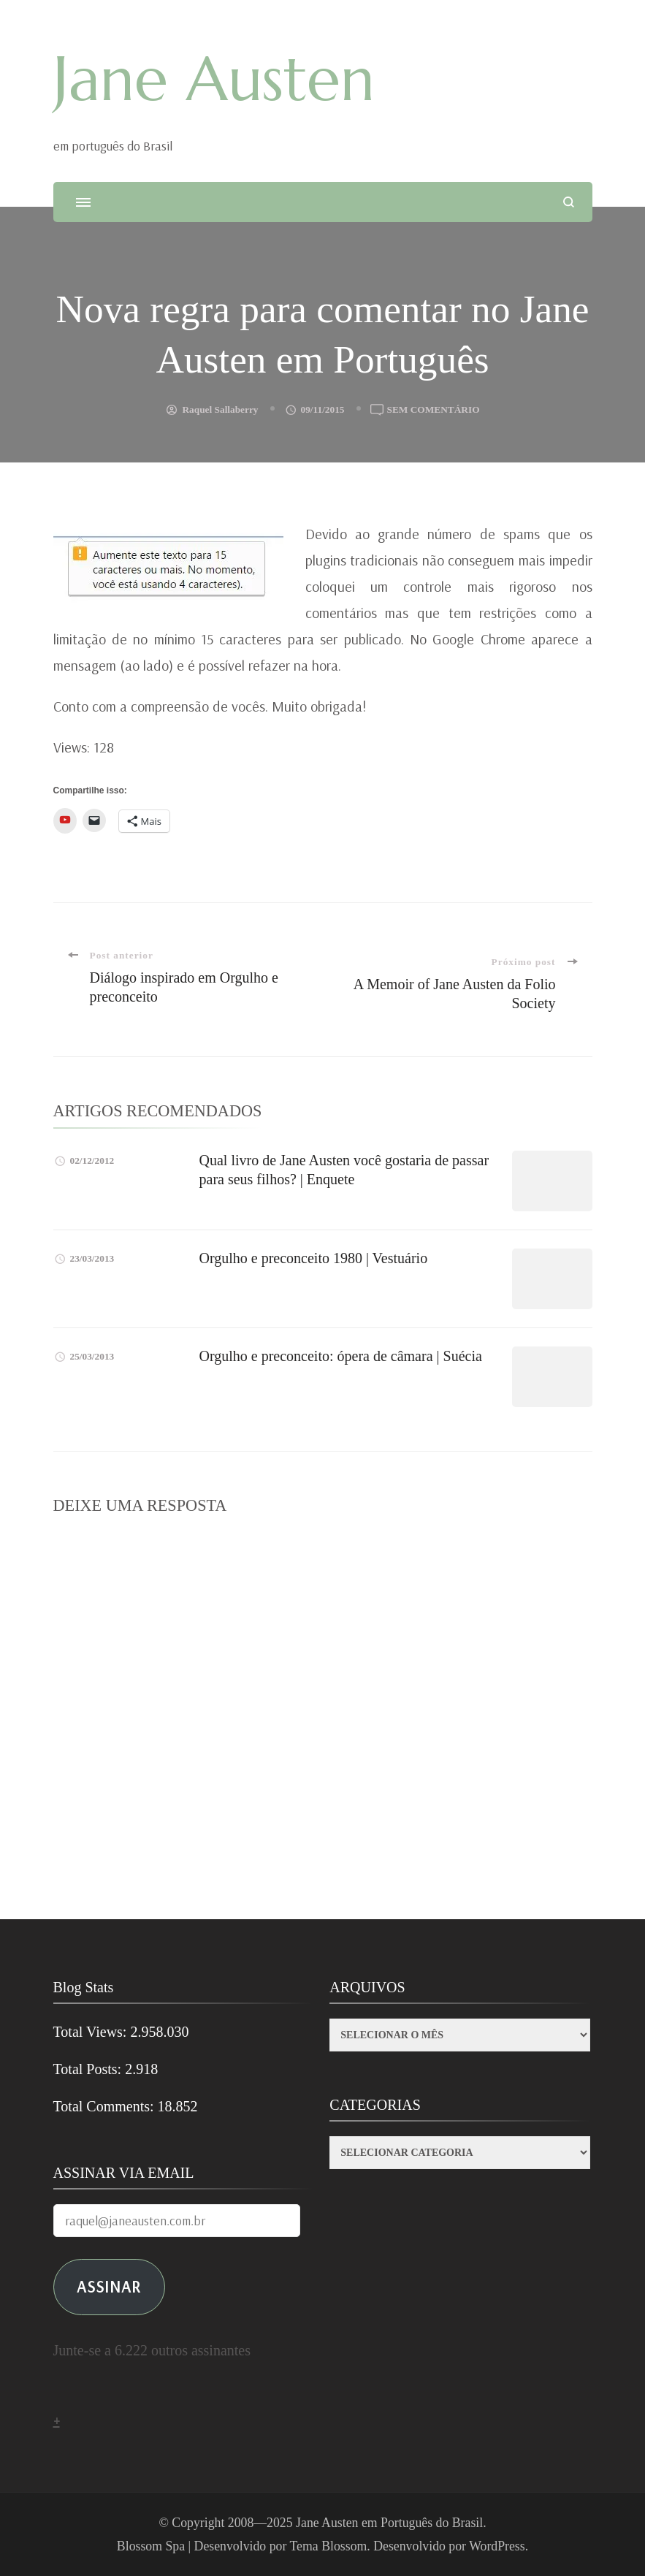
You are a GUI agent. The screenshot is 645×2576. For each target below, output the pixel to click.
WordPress (497, 2546)
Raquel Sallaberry (220, 409)
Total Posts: (89, 2069)
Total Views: (92, 2032)
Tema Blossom (328, 2546)
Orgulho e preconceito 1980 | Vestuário (313, 1258)
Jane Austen (214, 79)
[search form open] (568, 202)
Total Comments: (105, 2106)
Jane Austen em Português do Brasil (389, 2522)
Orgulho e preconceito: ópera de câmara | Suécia (340, 1356)
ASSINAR (109, 2286)
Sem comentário (433, 410)
